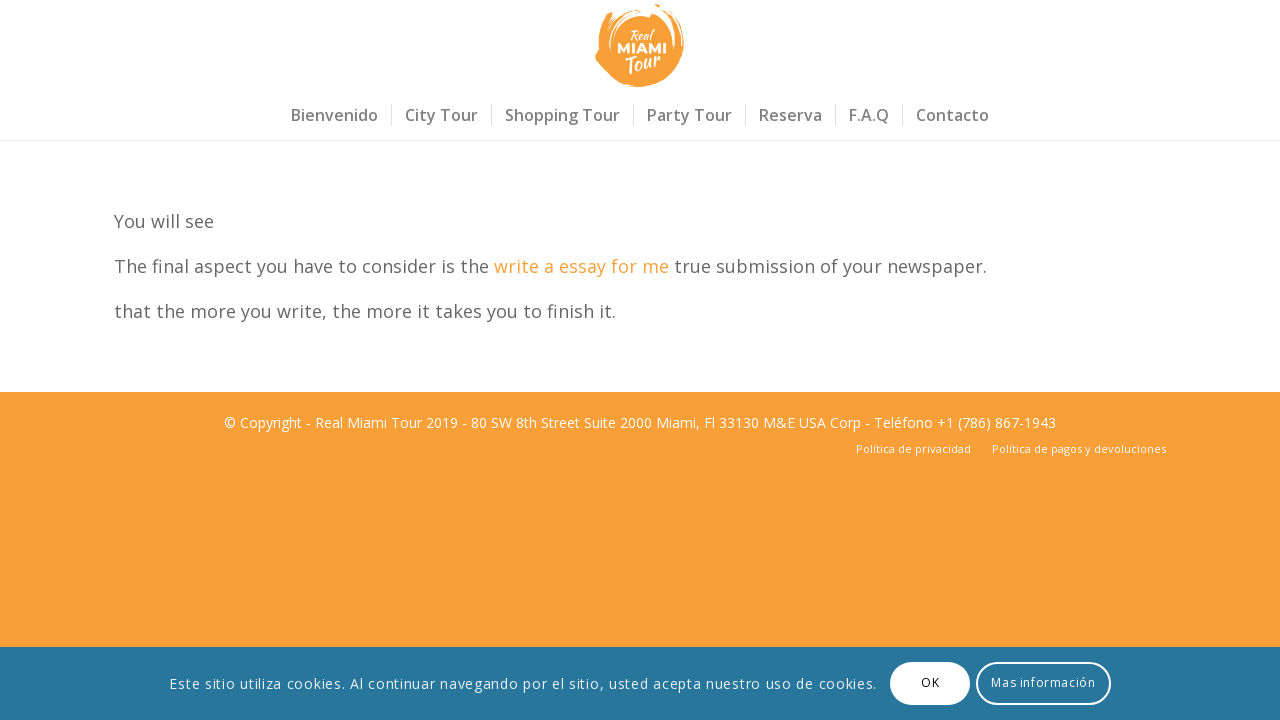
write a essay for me (581, 266)
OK (930, 682)
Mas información (1043, 682)
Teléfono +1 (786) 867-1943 (965, 422)
